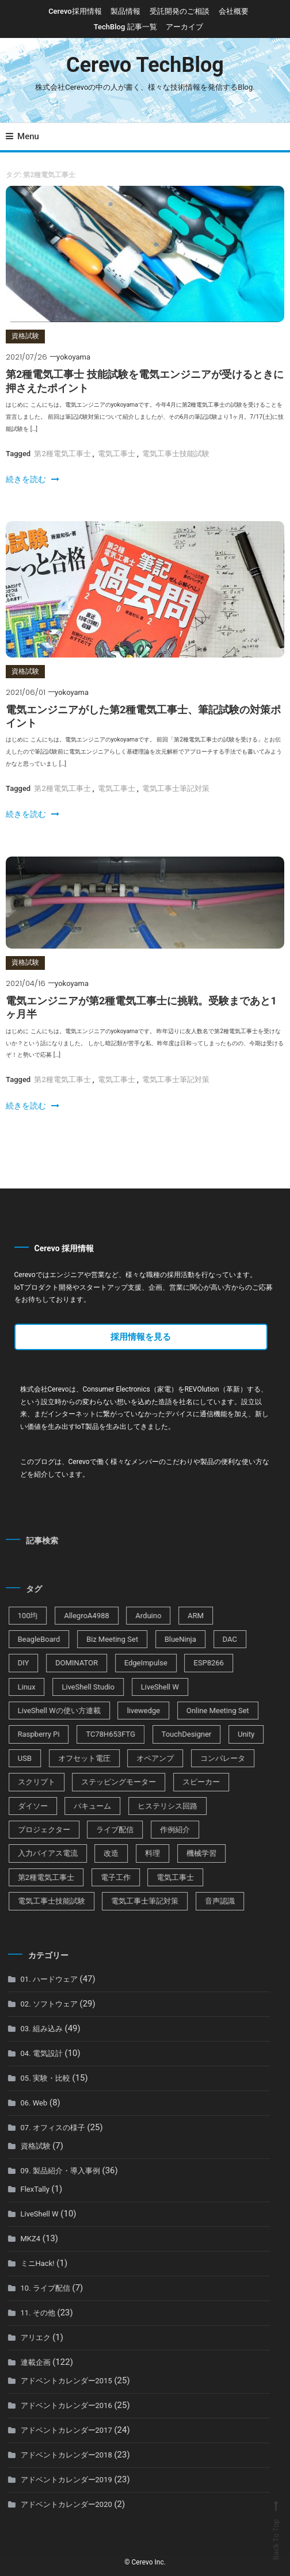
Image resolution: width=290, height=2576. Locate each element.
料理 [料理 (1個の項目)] (136, 1853)
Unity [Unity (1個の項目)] (230, 1734)
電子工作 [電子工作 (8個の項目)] (100, 1877)
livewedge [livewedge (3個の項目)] (128, 1710)
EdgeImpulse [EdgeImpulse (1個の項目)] (130, 1662)
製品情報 (125, 11)
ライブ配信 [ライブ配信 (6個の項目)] (100, 1829)
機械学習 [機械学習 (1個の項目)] (186, 1853)
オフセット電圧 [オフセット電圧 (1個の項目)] (69, 1758)
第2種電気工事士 (62, 453)
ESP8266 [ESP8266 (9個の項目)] (193, 1662)
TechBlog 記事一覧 (125, 26)
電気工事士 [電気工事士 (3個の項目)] (160, 1877)
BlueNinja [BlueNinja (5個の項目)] (165, 1639)
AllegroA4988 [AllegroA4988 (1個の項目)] (71, 1615)
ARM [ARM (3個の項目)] (180, 1615)
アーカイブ (184, 26)
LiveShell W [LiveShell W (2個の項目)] (144, 1687)
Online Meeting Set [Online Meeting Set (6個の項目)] (202, 1710)
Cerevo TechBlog (145, 65)
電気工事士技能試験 (175, 453)
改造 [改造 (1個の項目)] (96, 1853)
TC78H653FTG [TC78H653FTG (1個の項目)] (95, 1734)
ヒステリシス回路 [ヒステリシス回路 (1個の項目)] (152, 1806)
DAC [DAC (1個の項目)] (214, 1639)
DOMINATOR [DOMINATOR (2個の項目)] (61, 1662)
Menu (22, 136)
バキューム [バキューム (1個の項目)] (77, 1806)
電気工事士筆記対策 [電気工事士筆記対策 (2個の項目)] (129, 1901)
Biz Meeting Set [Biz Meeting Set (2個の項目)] (97, 1639)
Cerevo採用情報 (75, 11)
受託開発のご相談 (179, 11)
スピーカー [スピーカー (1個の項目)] (185, 1782)
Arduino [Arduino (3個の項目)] (133, 1615)
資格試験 (25, 336)
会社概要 (234, 11)
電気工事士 (116, 453)
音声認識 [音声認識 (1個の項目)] (204, 1901)
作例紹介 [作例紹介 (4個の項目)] (159, 1829)
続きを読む (32, 479)
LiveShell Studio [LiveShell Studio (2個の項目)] (73, 1687)
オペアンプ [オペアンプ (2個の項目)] (140, 1758)
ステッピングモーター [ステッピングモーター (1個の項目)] (103, 1782)
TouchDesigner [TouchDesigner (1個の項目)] (171, 1734)
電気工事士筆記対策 (175, 788)
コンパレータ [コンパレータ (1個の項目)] (207, 1758)
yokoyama (73, 357)
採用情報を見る (140, 1337)
